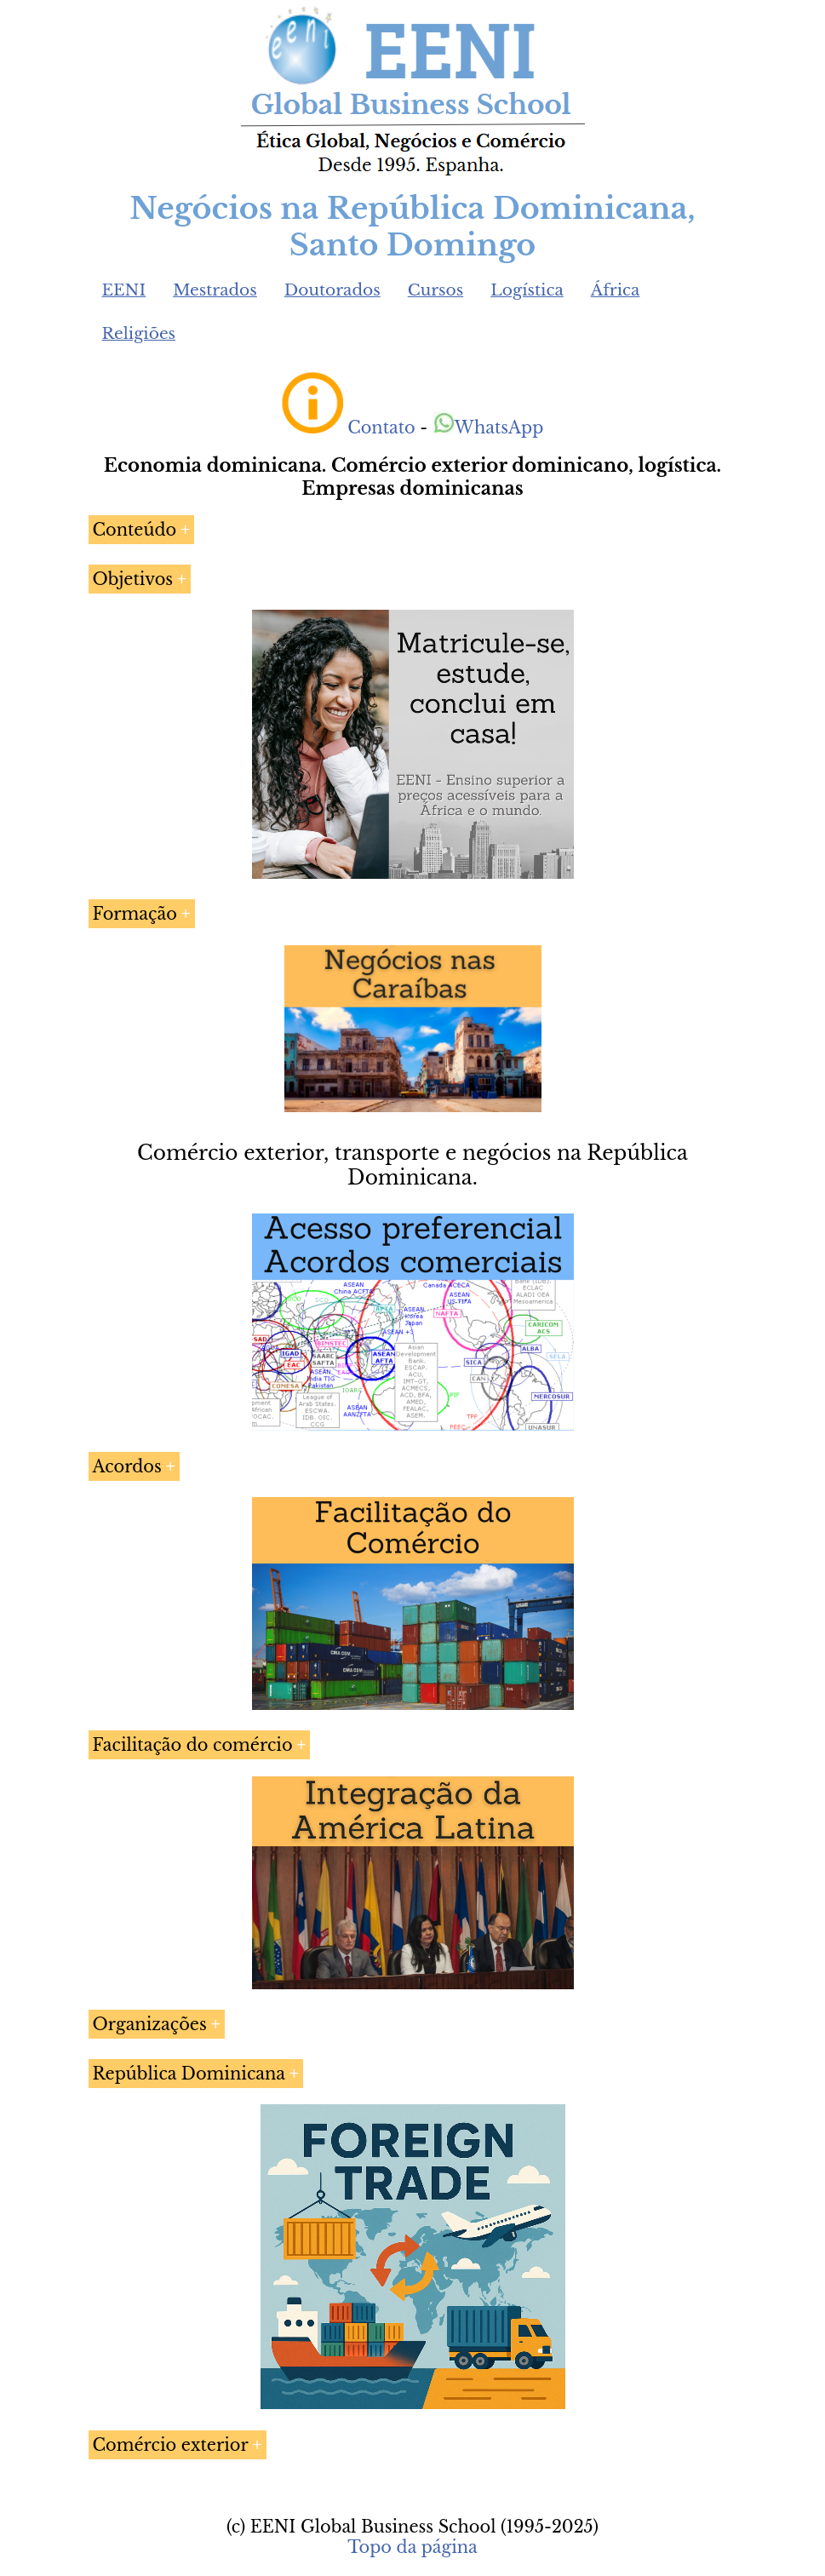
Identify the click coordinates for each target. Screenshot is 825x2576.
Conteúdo (135, 529)
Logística (527, 290)
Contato (381, 427)
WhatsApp (488, 427)
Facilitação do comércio (193, 1745)
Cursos (436, 290)
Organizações (150, 2024)
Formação (135, 914)
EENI (124, 290)
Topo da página (412, 2547)
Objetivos (133, 579)
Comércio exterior (171, 2445)
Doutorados (332, 290)
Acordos (127, 1466)
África (615, 290)
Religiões (139, 333)
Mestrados (215, 290)
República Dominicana (189, 2073)
